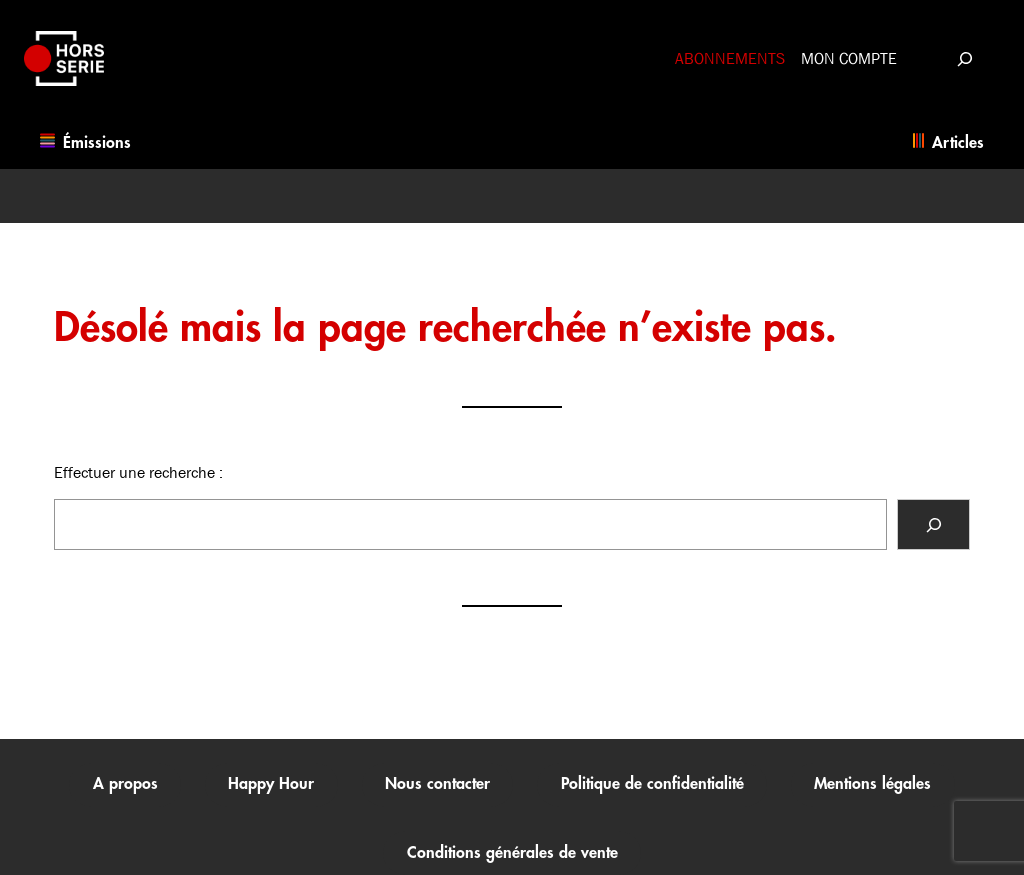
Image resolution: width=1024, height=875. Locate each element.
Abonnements (730, 58)
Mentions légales (872, 784)
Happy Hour (271, 784)
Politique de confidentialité (652, 784)
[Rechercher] (933, 524)
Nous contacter (437, 784)
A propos (125, 784)
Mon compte (849, 58)
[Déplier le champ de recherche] (964, 58)
